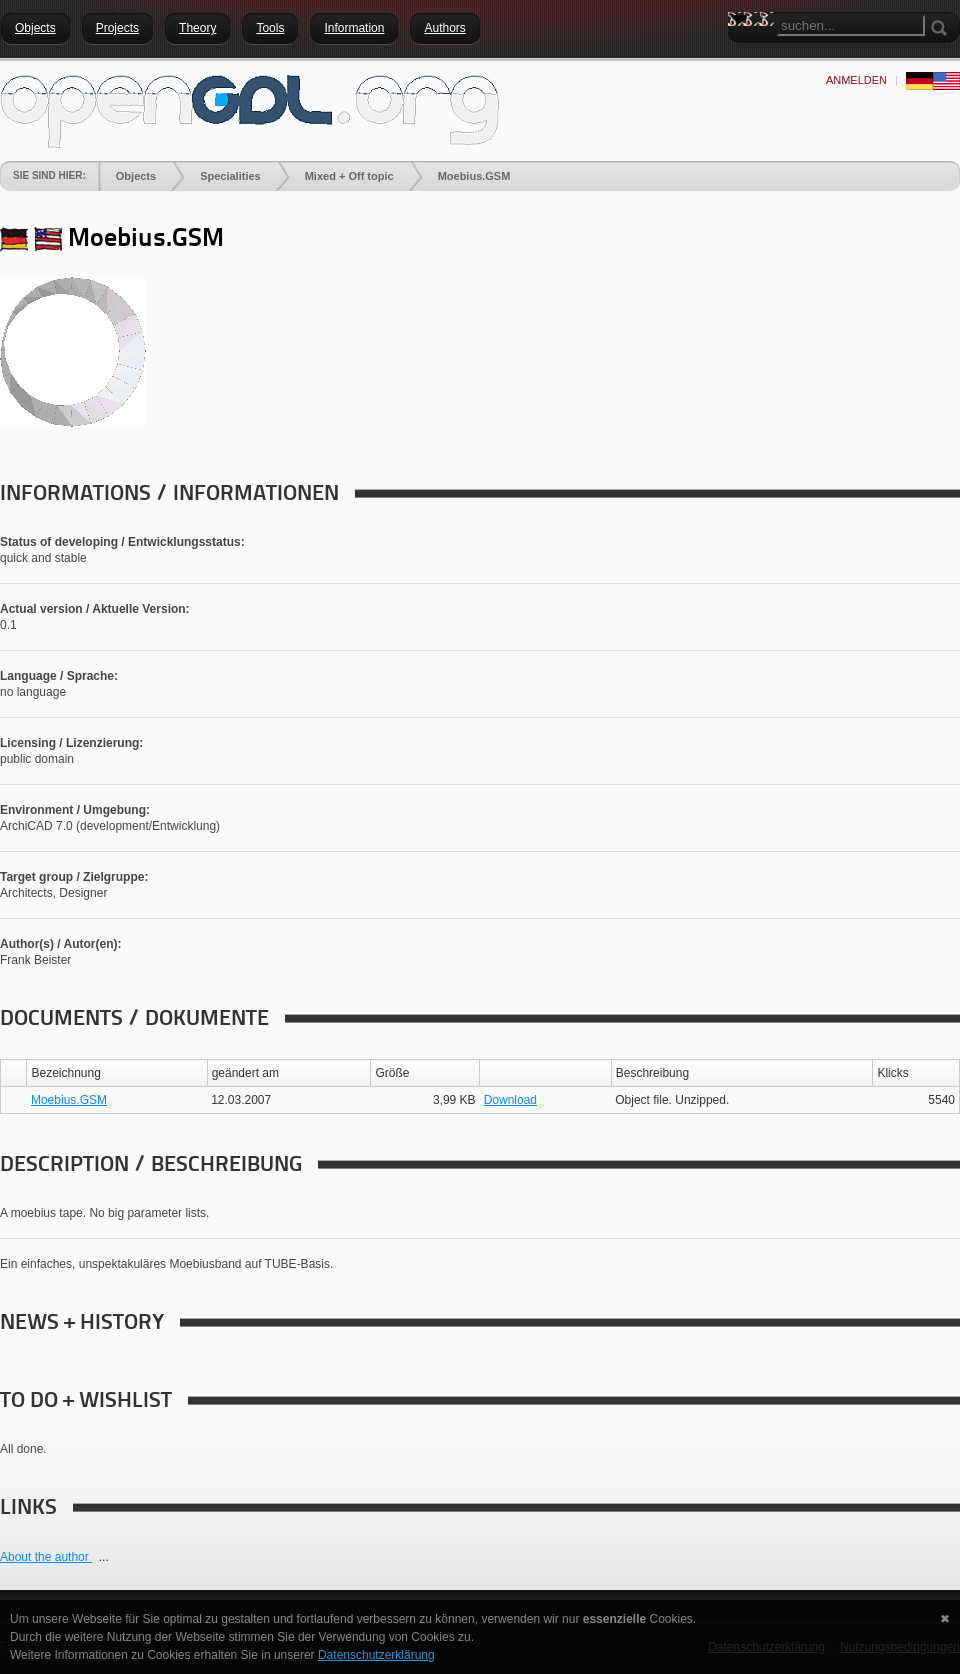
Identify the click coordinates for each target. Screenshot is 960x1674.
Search (743, 55)
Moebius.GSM (69, 1100)
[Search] (851, 25)
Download (510, 1100)
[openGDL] (250, 109)
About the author (46, 1557)
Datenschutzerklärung (376, 1655)
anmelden (856, 80)
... (104, 1557)
